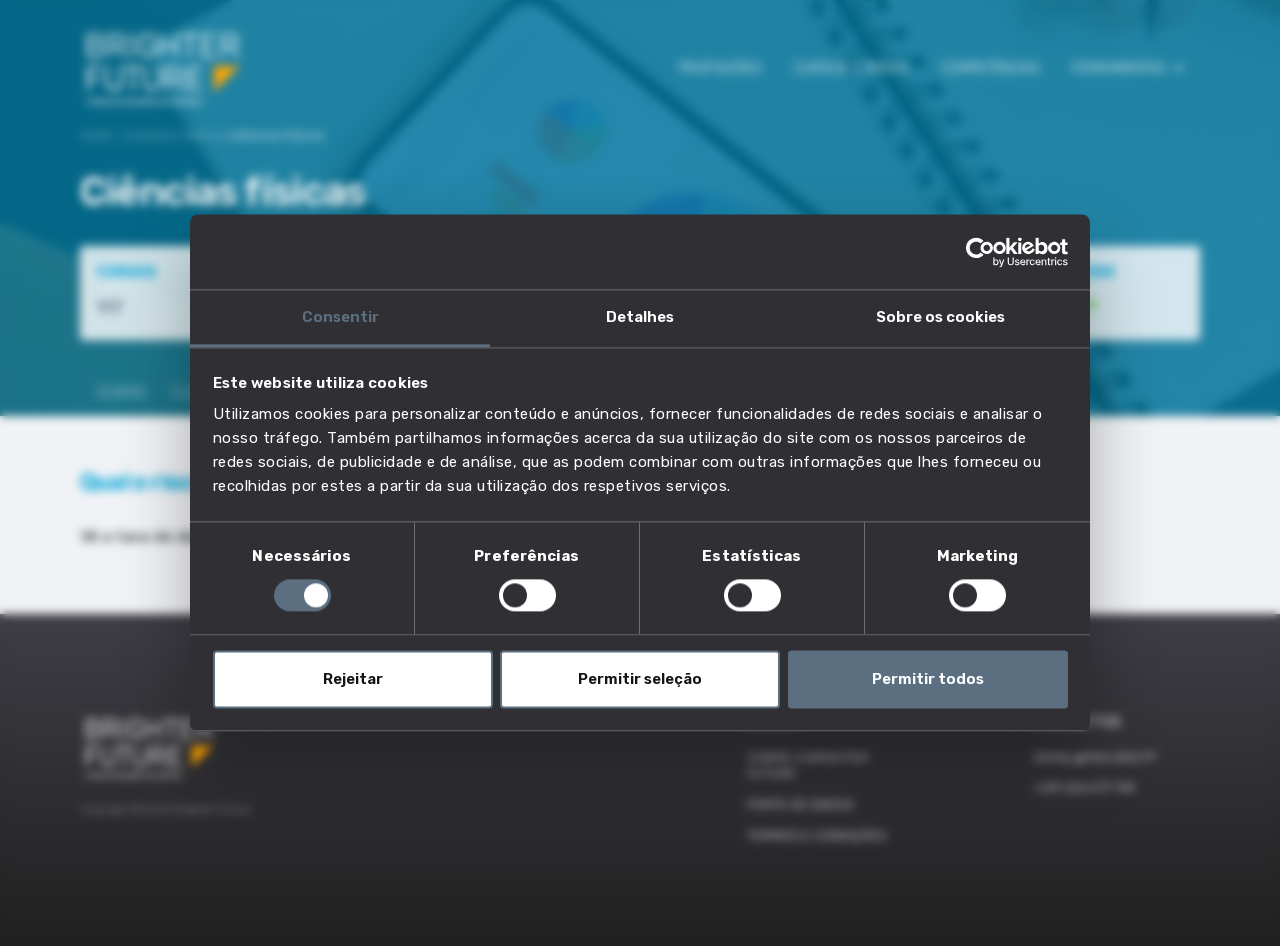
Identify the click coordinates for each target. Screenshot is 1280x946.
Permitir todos (928, 679)
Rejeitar (353, 679)
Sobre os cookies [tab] (940, 317)
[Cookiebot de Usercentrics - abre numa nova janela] (980, 252)
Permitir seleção (640, 679)
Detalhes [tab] (640, 317)
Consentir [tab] (340, 317)
